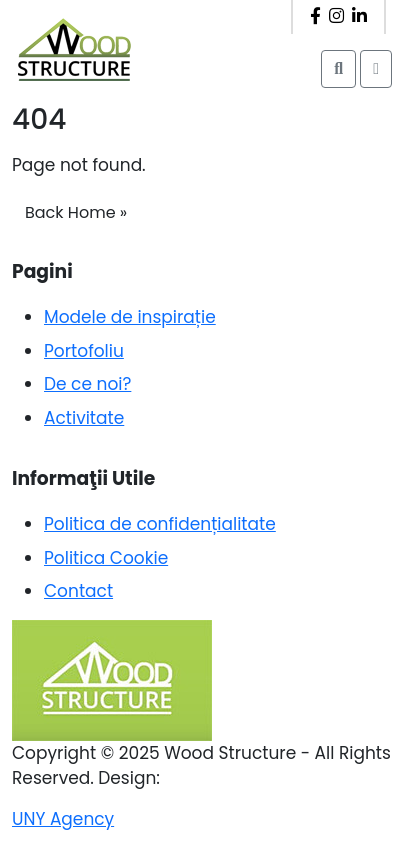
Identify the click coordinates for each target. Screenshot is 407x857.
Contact (78, 591)
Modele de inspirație (130, 317)
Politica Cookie (106, 558)
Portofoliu (84, 351)
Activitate (84, 418)
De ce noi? (87, 384)
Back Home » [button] (76, 212)
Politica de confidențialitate (160, 524)
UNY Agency (63, 819)
